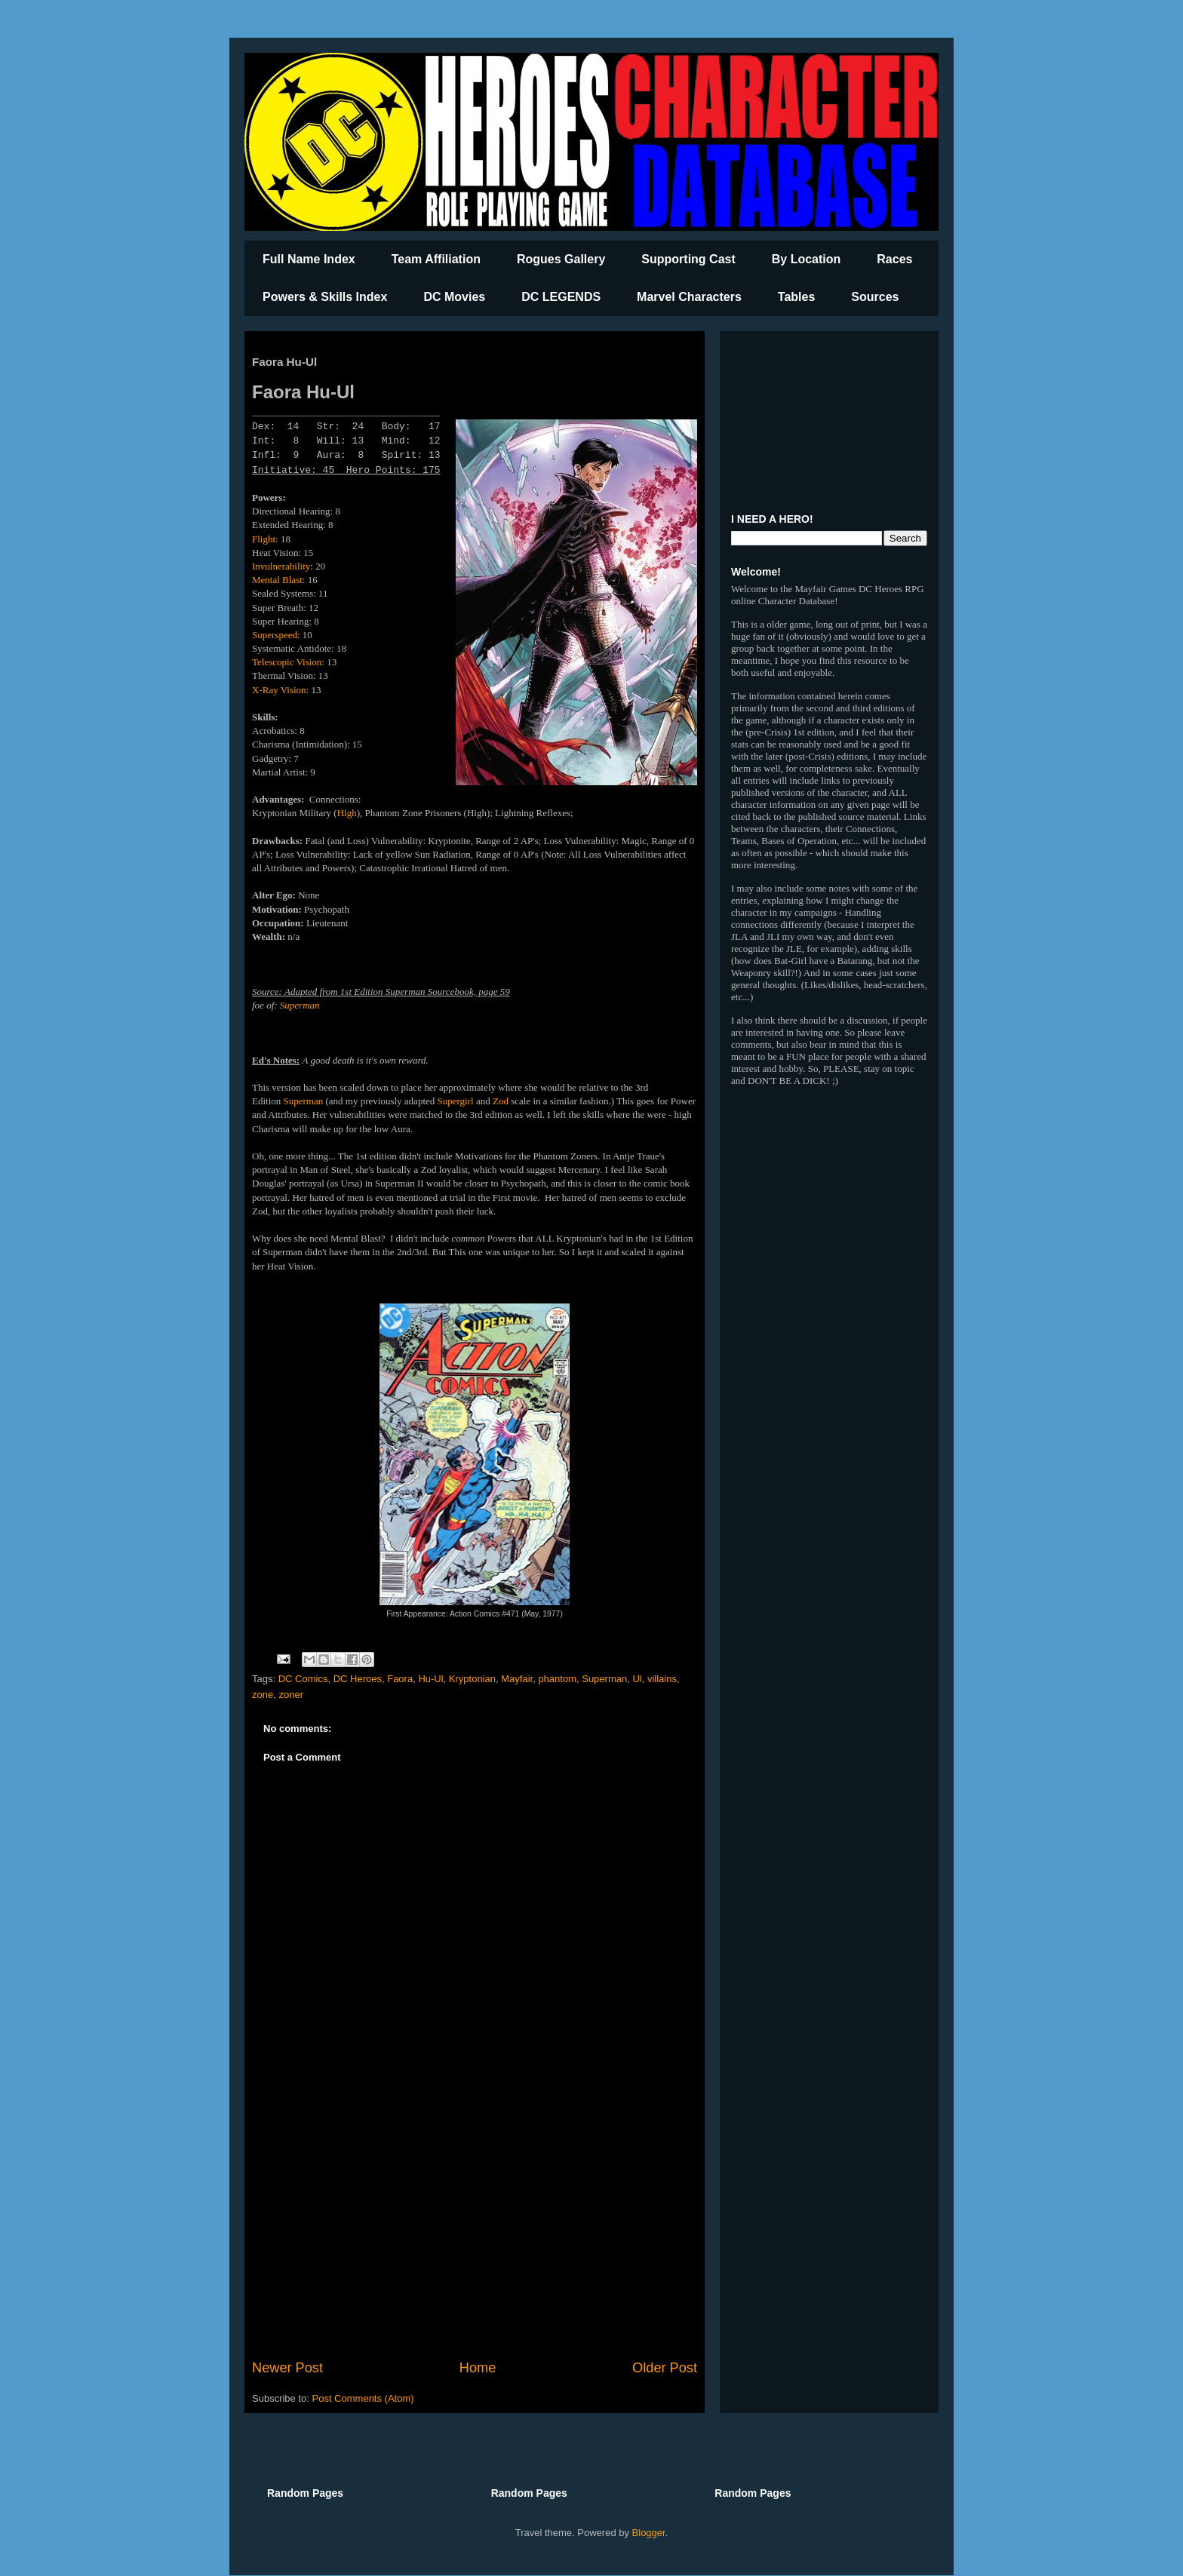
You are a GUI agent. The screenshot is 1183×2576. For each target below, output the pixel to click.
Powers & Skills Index (325, 296)
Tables (797, 296)
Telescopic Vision (286, 662)
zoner (290, 1694)
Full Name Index (309, 259)
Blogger (648, 2532)
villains (662, 1678)
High (347, 812)
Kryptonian (472, 1678)
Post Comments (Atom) (363, 2398)
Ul (636, 1678)
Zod (501, 1101)
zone (262, 1694)
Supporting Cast (688, 259)
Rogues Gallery (561, 259)
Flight (263, 539)
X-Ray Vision (279, 689)
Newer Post (287, 2367)
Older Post (664, 2367)
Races (894, 259)
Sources (875, 296)
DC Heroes (357, 1678)
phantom (557, 1678)
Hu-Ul (430, 1678)
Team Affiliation (436, 259)
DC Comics (303, 1678)
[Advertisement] (474, 2233)
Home (477, 2367)
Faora (400, 1678)
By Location (806, 259)
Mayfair (517, 1678)
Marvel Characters (689, 296)
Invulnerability (281, 566)
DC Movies (454, 296)
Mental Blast (277, 579)
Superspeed (274, 634)
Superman (300, 1005)
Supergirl (456, 1101)
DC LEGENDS (561, 296)
